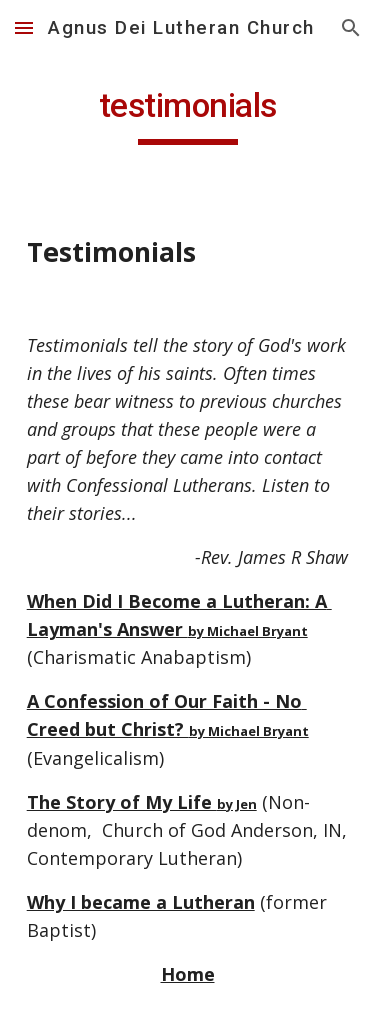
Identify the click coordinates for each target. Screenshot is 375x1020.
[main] (188, 115)
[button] (24, 27)
